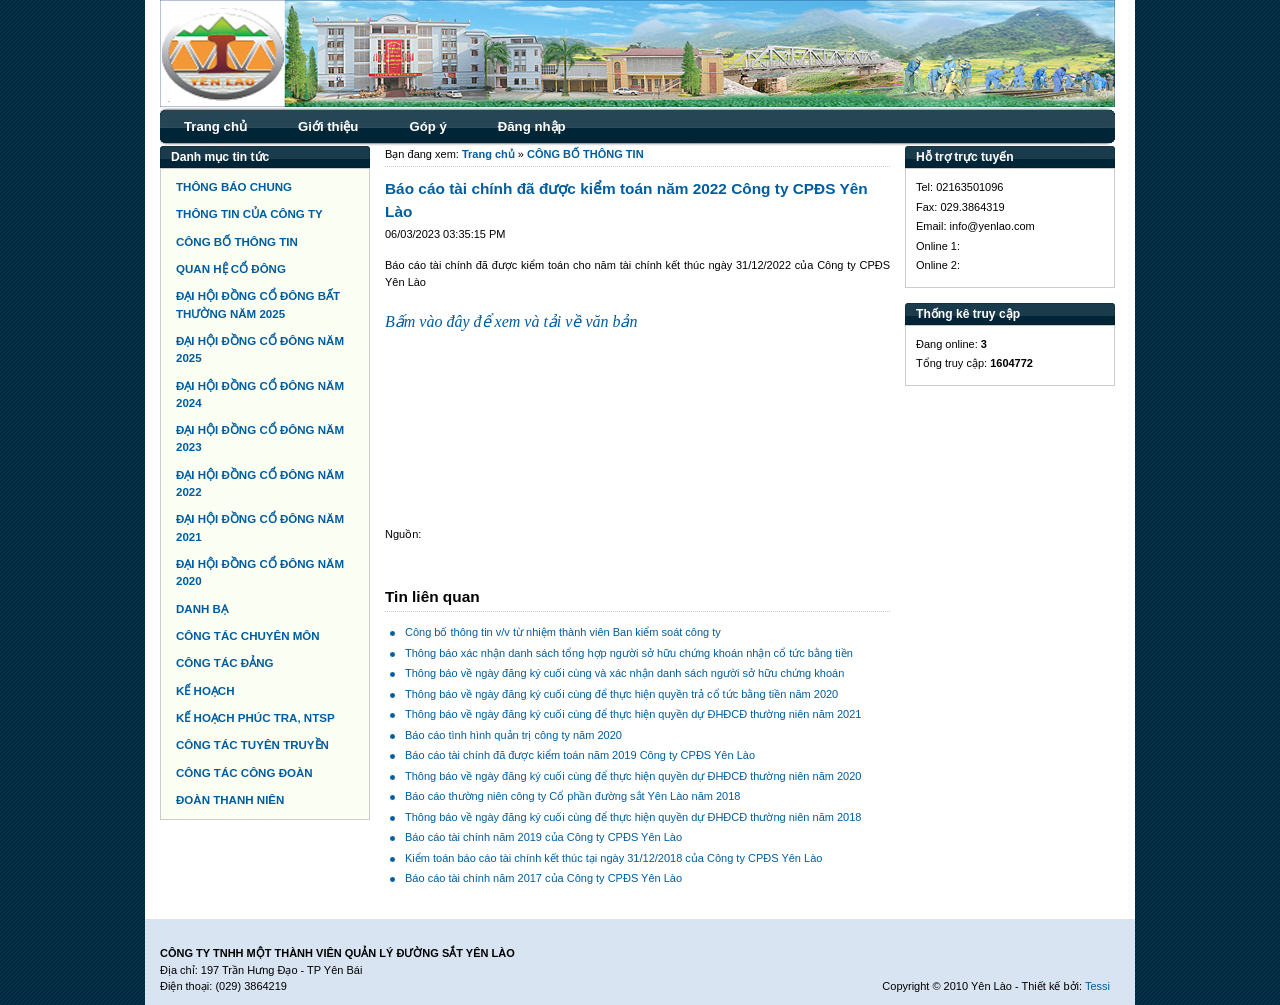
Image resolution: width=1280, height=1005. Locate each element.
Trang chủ (215, 126)
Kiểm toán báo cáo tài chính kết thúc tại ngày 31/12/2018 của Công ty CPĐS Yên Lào (613, 858)
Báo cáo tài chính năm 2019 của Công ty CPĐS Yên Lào (543, 837)
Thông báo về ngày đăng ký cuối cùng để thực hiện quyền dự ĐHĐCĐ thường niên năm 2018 (633, 817)
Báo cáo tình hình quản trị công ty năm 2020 (513, 735)
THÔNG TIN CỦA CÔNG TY (249, 214)
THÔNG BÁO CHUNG (234, 187)
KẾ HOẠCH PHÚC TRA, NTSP (255, 718)
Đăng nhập (532, 126)
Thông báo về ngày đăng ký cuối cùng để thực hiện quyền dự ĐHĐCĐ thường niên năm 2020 (633, 776)
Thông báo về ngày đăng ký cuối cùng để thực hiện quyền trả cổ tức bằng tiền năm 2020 (621, 694)
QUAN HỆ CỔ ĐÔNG (231, 269)
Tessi (1097, 986)
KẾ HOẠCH (205, 691)
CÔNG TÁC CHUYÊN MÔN (248, 636)
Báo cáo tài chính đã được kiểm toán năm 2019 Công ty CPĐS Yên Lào (580, 755)
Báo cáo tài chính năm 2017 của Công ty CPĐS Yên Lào (543, 878)
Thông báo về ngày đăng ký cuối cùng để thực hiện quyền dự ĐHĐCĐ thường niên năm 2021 (633, 714)
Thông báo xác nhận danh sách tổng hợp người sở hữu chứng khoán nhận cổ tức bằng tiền (629, 653)
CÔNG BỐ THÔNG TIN (237, 242)
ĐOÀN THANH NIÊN (230, 800)
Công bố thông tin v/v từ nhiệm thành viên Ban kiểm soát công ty (563, 632)
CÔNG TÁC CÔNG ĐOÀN (244, 773)
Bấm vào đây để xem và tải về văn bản (511, 321)
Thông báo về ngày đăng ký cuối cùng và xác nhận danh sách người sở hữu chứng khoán (624, 673)
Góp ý (427, 126)
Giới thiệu (328, 126)
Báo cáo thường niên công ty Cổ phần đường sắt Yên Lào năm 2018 (572, 796)
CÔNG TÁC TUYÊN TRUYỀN (252, 745)
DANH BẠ (202, 609)
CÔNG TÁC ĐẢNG (224, 663)
